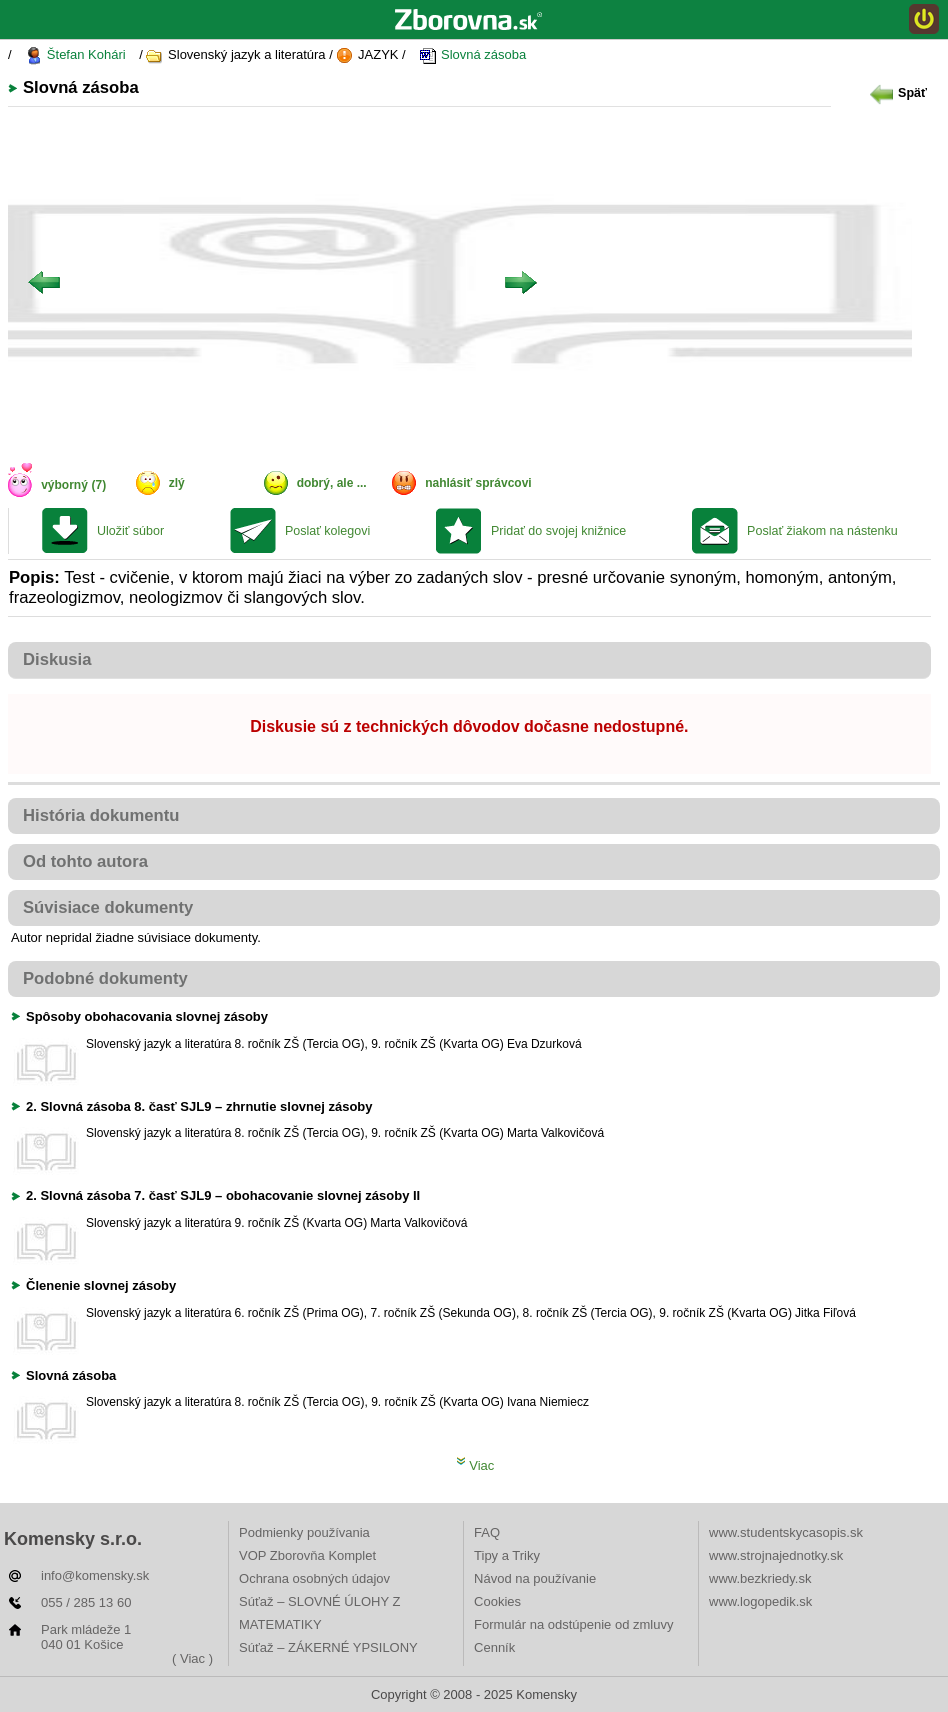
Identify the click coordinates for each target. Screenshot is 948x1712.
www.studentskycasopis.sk (786, 1532)
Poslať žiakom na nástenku (822, 531)
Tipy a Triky (507, 1555)
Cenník (494, 1647)
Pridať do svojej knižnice (558, 531)
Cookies (497, 1601)
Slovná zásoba (472, 55)
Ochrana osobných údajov (314, 1578)
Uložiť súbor (130, 531)
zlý (177, 483)
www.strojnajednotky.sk (776, 1555)
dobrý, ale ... (332, 483)
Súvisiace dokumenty (108, 907)
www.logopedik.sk (760, 1601)
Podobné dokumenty (105, 978)
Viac (475, 1465)
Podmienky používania (304, 1532)
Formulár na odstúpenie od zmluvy (573, 1624)
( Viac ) (192, 1658)
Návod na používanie (535, 1578)
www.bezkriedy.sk (760, 1578)
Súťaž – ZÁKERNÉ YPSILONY (328, 1647)
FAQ (487, 1532)
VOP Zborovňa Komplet (307, 1555)
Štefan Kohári (75, 55)
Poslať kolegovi (327, 531)
